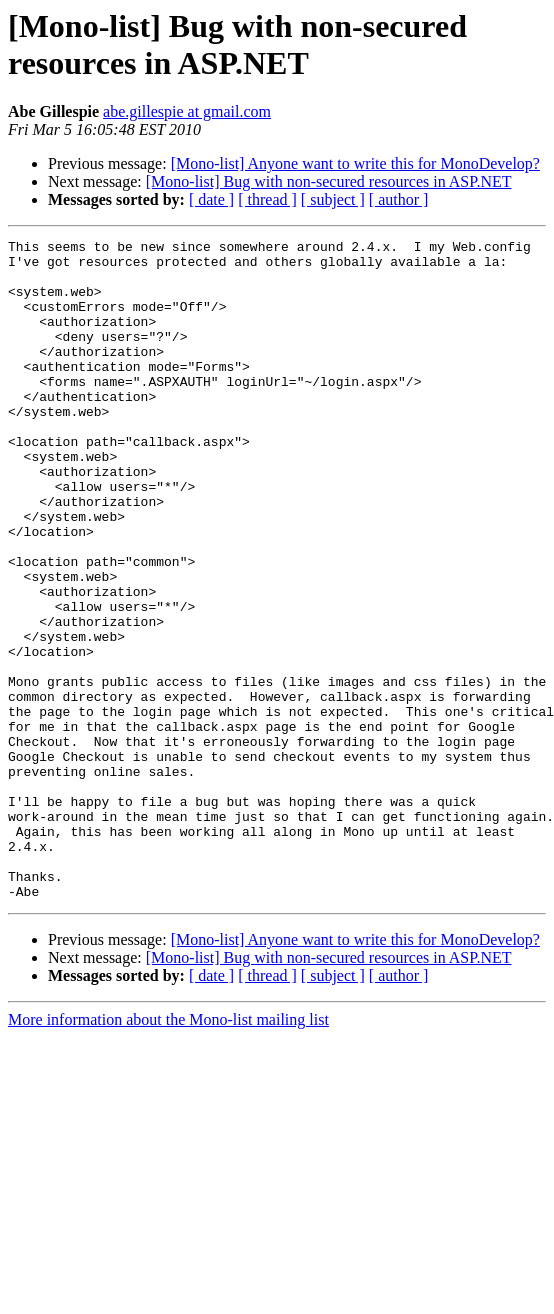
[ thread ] (267, 199)
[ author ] (399, 199)
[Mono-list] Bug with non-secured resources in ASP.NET (329, 181)
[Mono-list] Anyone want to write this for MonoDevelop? (355, 163)
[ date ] (211, 199)
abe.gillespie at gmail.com (187, 111)
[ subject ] (333, 199)
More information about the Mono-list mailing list (168, 1151)
